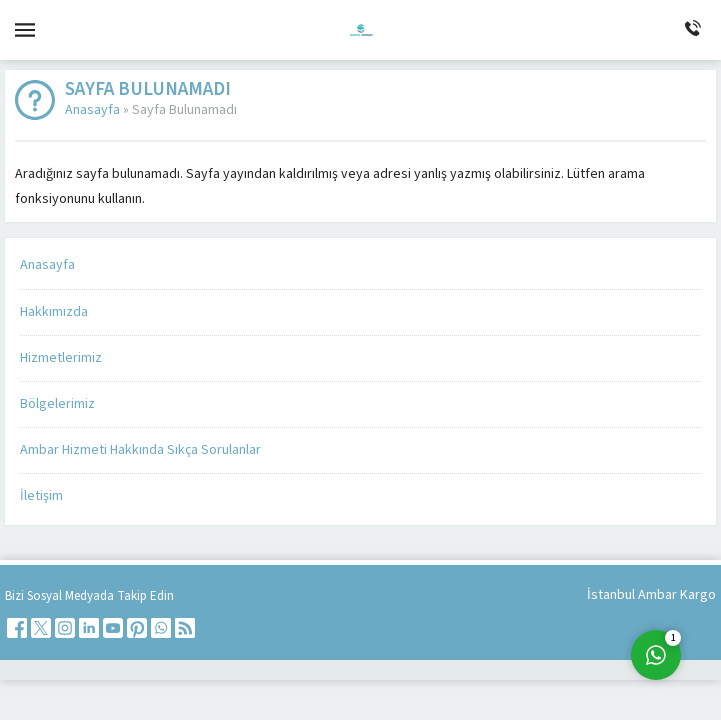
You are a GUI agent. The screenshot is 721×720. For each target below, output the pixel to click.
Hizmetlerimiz (61, 358)
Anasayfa (92, 110)
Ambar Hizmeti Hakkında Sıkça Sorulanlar (140, 450)
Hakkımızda (54, 312)
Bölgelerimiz (57, 404)
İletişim (41, 496)
